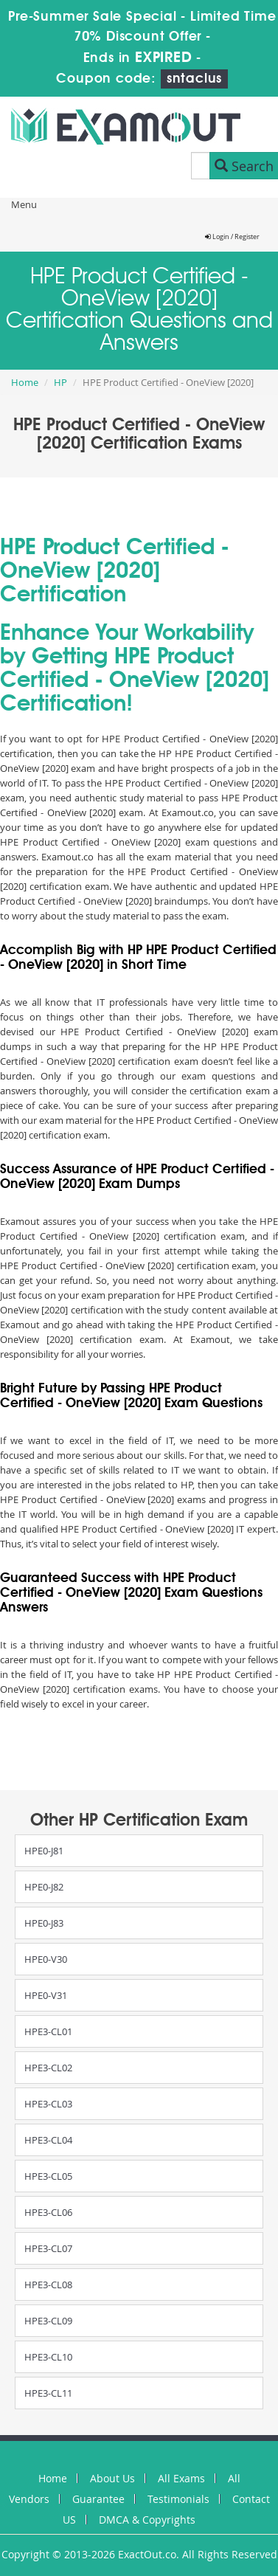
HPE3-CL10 (48, 2356)
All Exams (181, 2478)
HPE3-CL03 (48, 2103)
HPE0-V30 (45, 1959)
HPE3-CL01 (48, 2031)
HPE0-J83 (43, 1923)
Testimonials (178, 2499)
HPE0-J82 (43, 1886)
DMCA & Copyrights (147, 2520)
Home (24, 382)
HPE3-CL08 (48, 2284)
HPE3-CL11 (48, 2393)
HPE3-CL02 (48, 2067)
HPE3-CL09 (48, 2320)
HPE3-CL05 (48, 2176)
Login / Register (232, 236)
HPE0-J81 (43, 1850)
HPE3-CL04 (48, 2140)
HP (60, 382)
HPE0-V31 (45, 1995)
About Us (112, 2478)
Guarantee (98, 2499)
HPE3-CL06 (48, 2212)
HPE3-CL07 (48, 2248)
